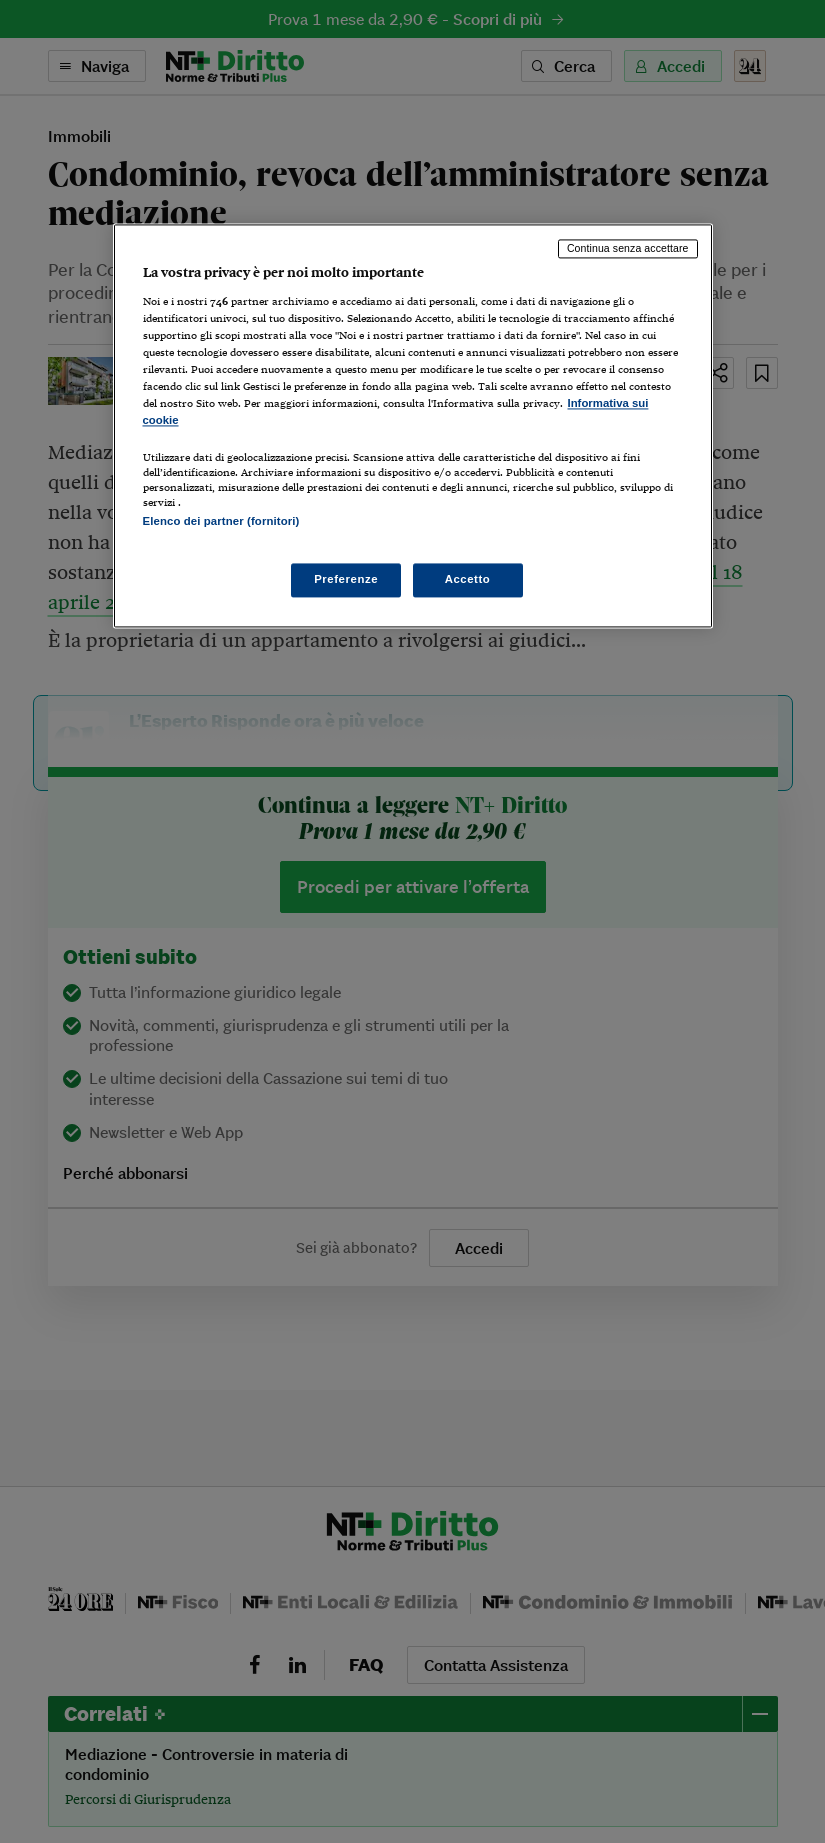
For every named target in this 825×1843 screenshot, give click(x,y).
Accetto (468, 579)
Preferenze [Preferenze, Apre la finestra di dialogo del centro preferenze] (346, 579)
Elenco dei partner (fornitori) (221, 521)
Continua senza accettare (628, 249)
